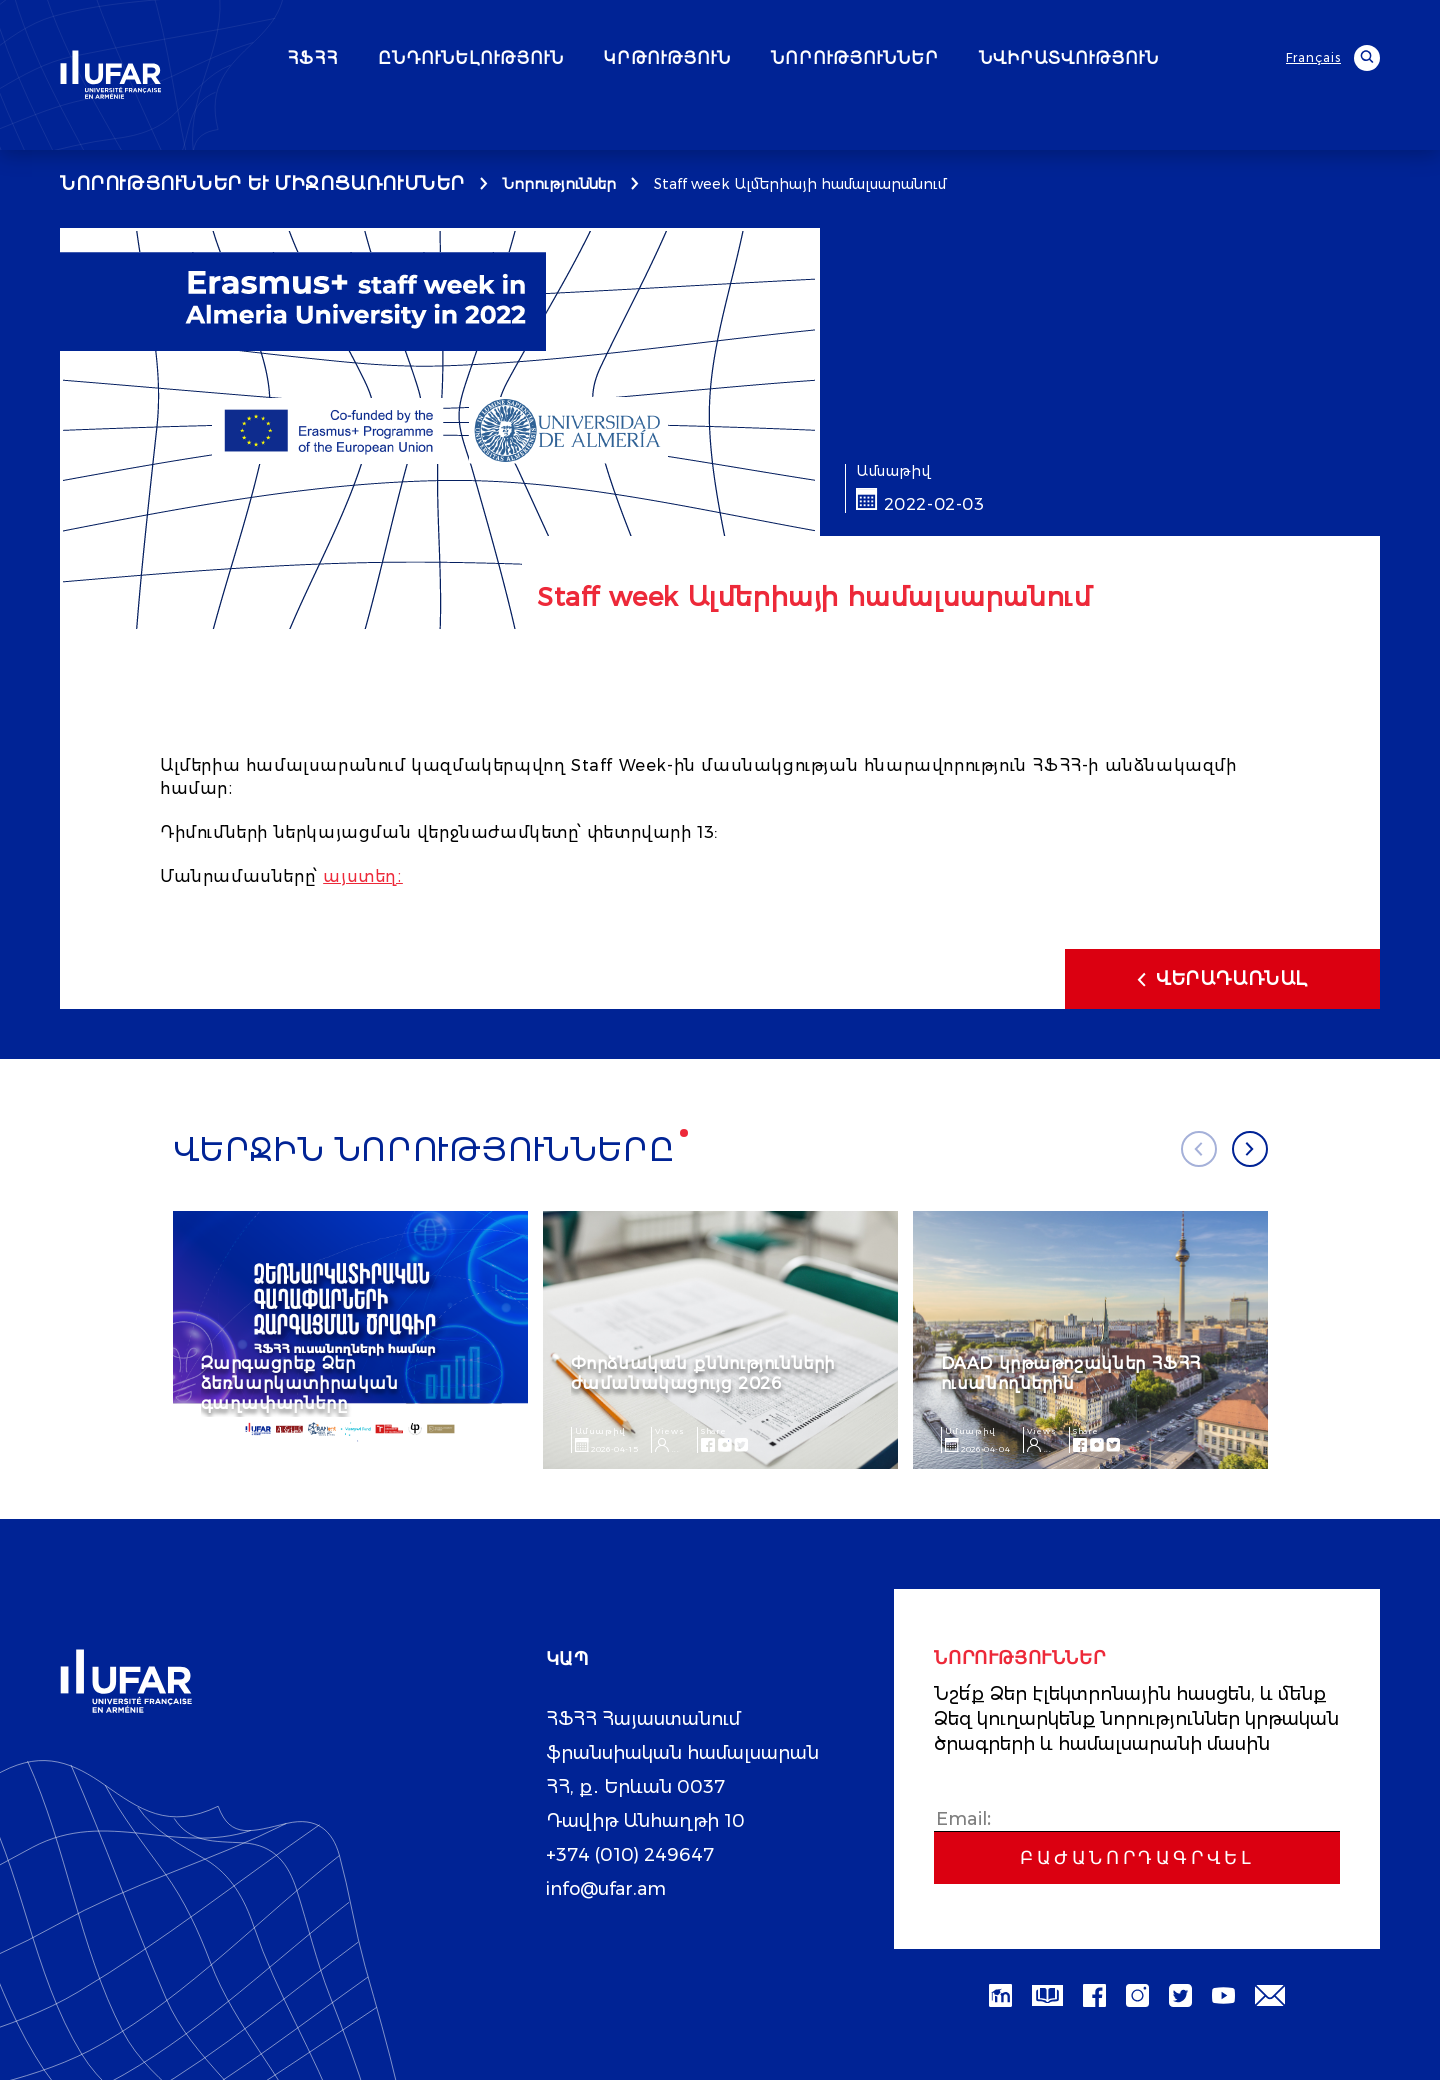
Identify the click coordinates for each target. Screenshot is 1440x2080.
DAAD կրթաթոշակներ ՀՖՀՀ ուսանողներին (1071, 1373)
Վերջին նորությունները (424, 1150)
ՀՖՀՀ (364, 59)
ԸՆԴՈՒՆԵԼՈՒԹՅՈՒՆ (523, 59)
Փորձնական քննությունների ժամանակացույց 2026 (703, 1373)
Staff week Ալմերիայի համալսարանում (800, 184)
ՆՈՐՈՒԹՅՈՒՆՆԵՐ (907, 59)
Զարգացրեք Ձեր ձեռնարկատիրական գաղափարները (300, 1383)
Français (1313, 57)
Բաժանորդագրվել (1137, 1858)
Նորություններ (559, 184)
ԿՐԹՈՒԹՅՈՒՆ (719, 59)
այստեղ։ (362, 876)
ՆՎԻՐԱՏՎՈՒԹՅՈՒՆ (1121, 59)
